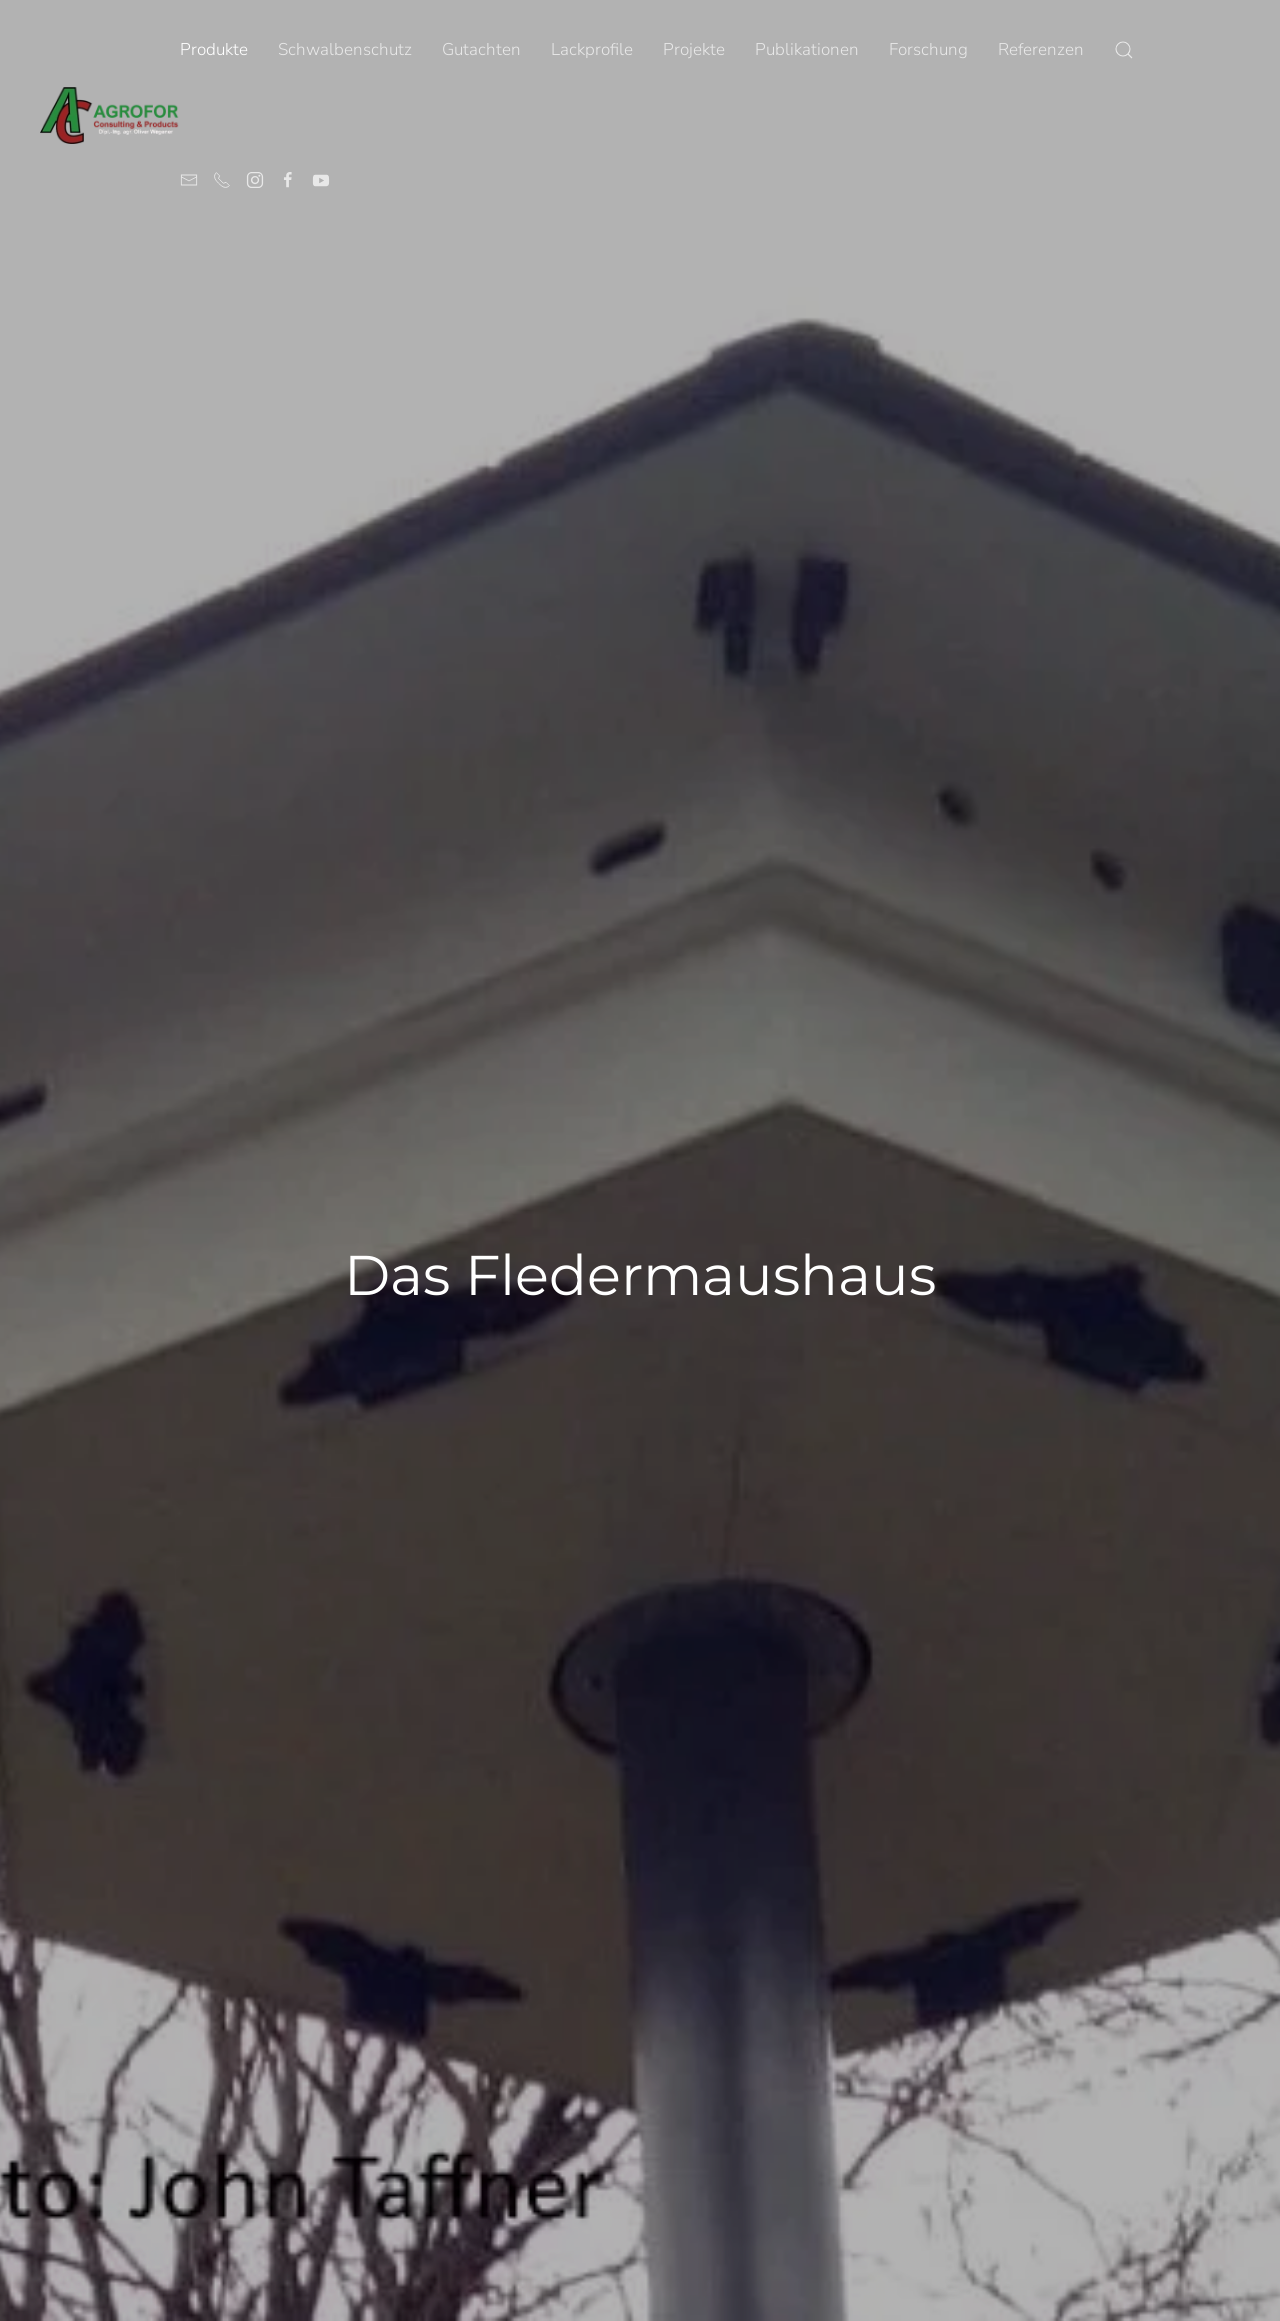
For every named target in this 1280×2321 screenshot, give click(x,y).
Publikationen (807, 49)
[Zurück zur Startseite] (110, 115)
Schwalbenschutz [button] (345, 49)
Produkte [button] (214, 49)
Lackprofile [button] (592, 49)
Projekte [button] (694, 49)
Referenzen (1041, 49)
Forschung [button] (928, 49)
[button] (1124, 50)
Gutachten (481, 49)
